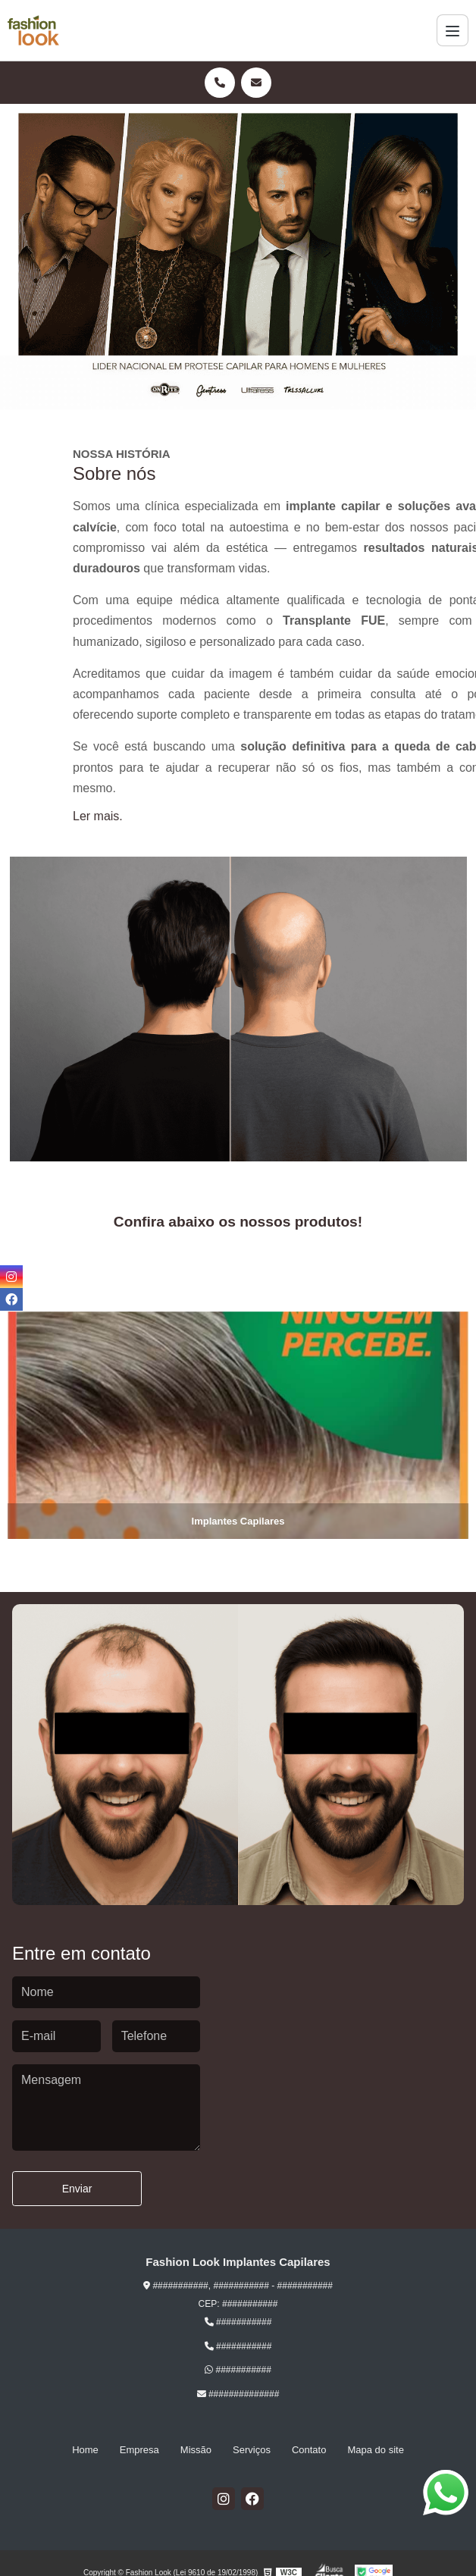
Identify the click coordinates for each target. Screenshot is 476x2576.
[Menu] (452, 30)
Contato (309, 2449)
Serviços (252, 2449)
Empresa (139, 2449)
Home (85, 2449)
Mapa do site (375, 2449)
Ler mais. (98, 816)
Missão (195, 2449)
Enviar (77, 2189)
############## (238, 2394)
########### (238, 2322)
